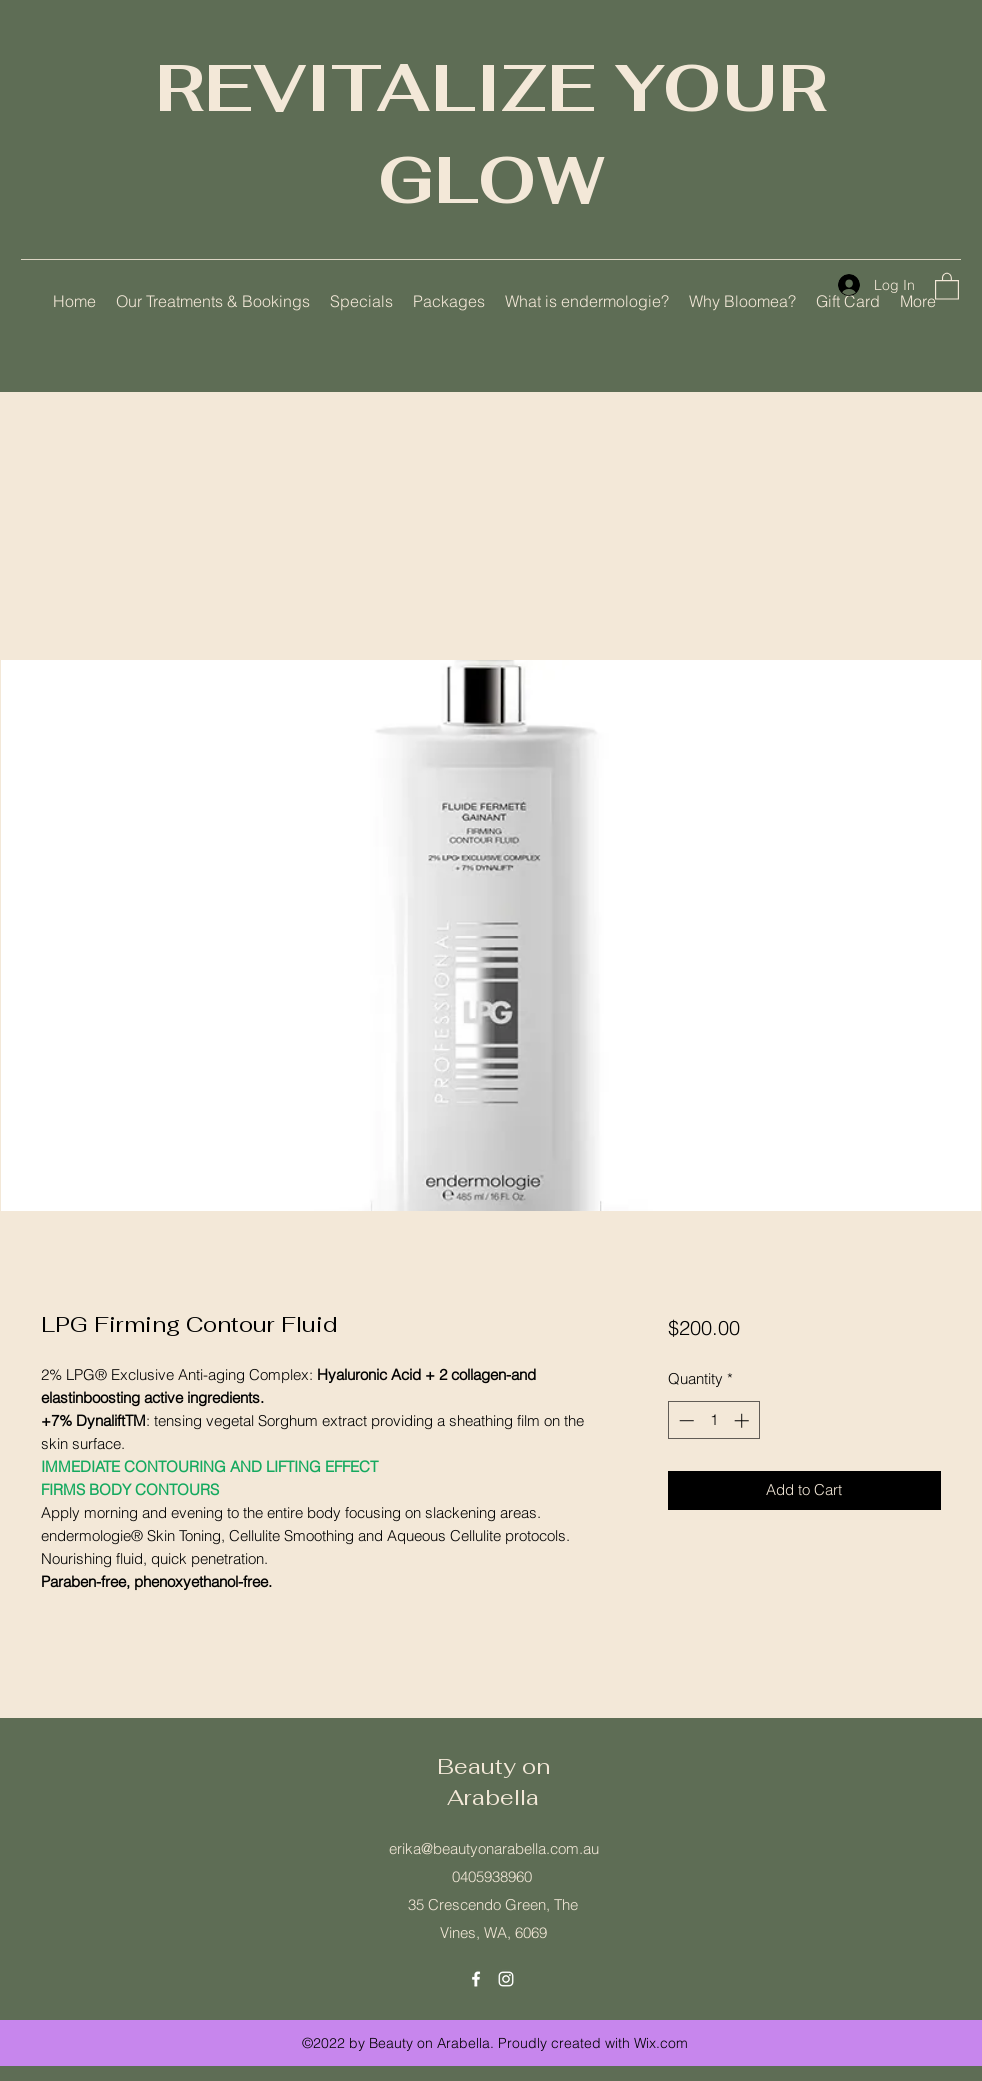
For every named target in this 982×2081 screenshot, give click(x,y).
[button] (947, 285)
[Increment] (743, 1420)
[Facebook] (476, 1979)
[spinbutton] (713, 1420)
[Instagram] (506, 1979)
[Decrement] (684, 1420)
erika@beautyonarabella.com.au (494, 1848)
